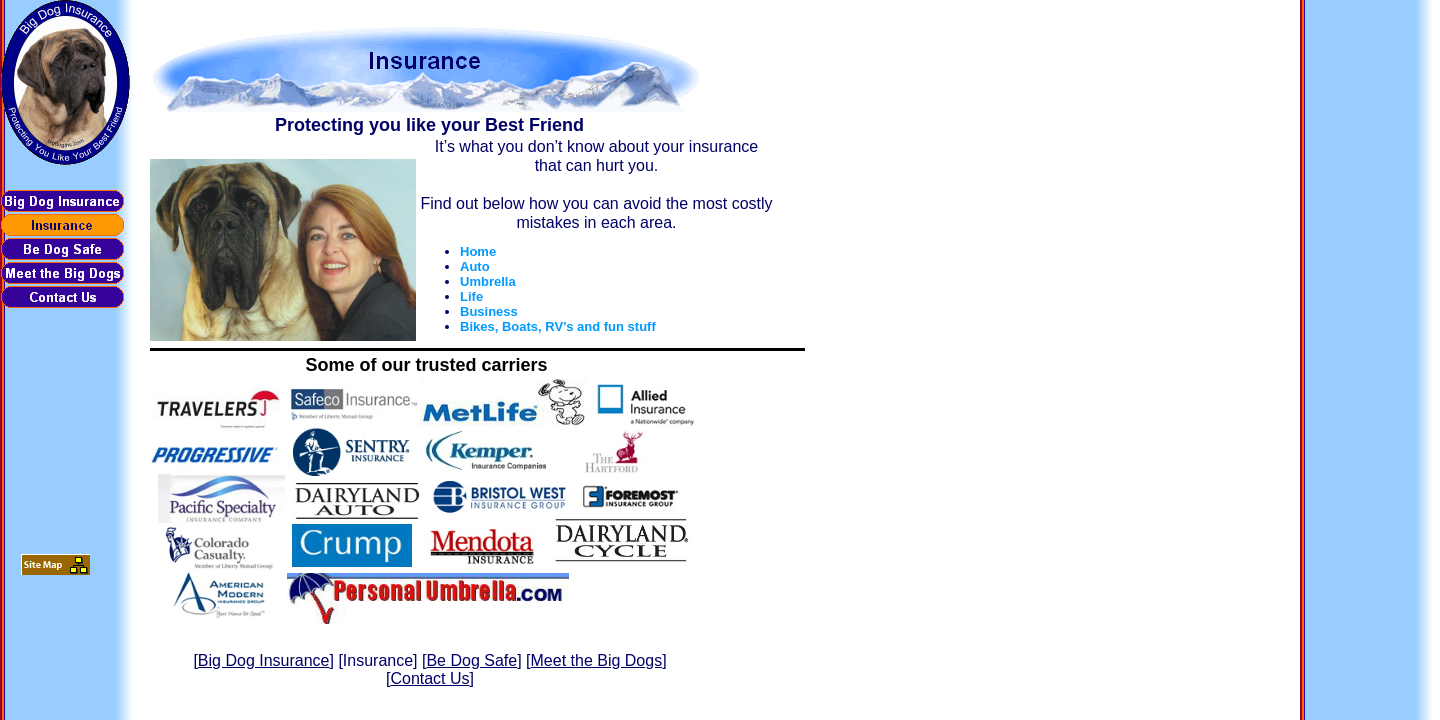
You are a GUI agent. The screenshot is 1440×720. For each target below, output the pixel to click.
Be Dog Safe (471, 660)
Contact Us (429, 678)
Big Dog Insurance (264, 660)
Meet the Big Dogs (597, 660)
